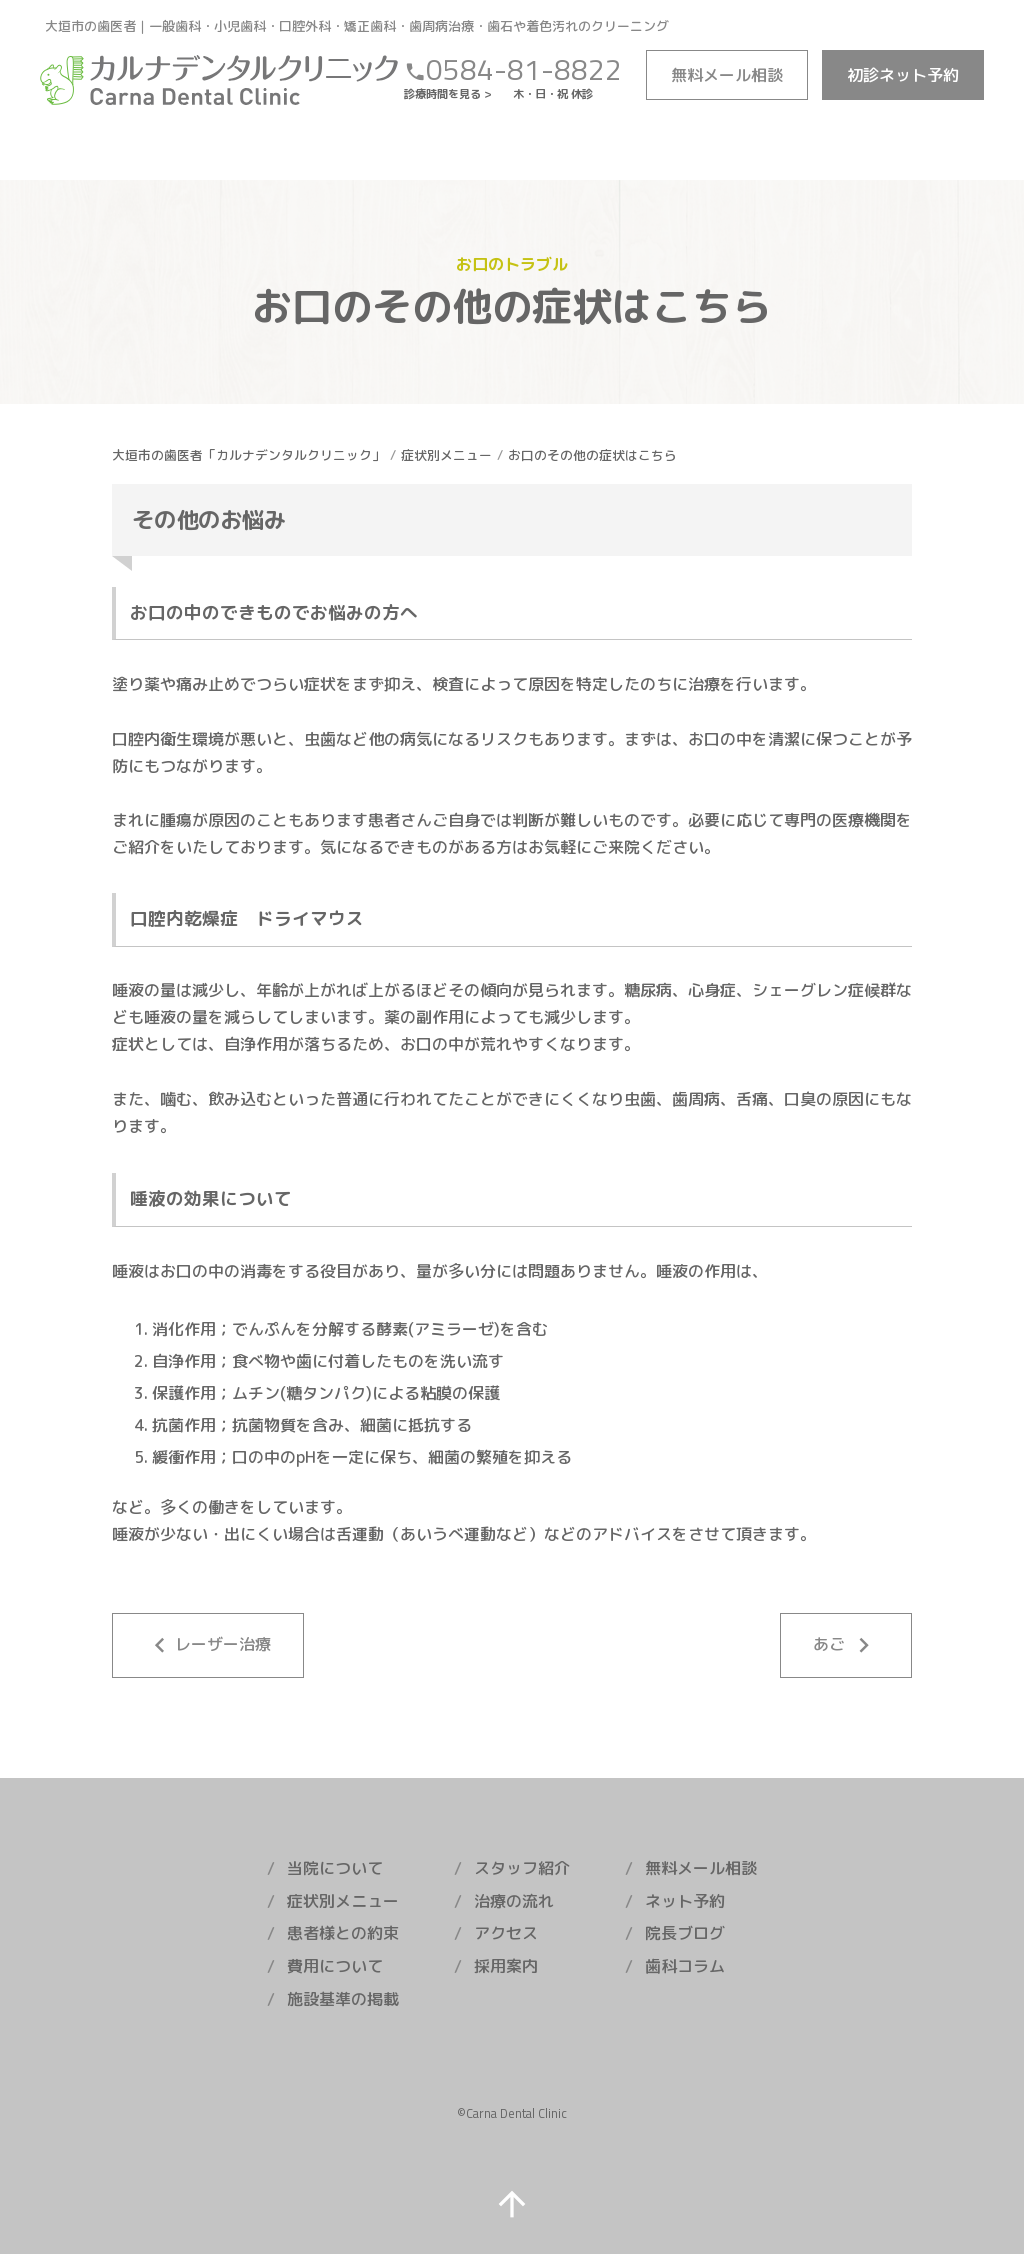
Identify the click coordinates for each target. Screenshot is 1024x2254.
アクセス (506, 1933)
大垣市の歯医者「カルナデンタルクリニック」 (248, 455)
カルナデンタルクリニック (220, 80)
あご (846, 1645)
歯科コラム (685, 1966)
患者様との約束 (343, 1933)
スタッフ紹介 (522, 1868)
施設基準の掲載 (343, 1999)
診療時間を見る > (453, 94)
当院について (335, 1868)
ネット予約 (903, 75)
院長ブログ (685, 1933)
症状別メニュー (446, 455)
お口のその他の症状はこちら (592, 455)
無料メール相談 (701, 1868)
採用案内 (506, 1966)
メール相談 (727, 75)
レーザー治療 (208, 1645)
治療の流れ (514, 1901)
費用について (335, 1966)
